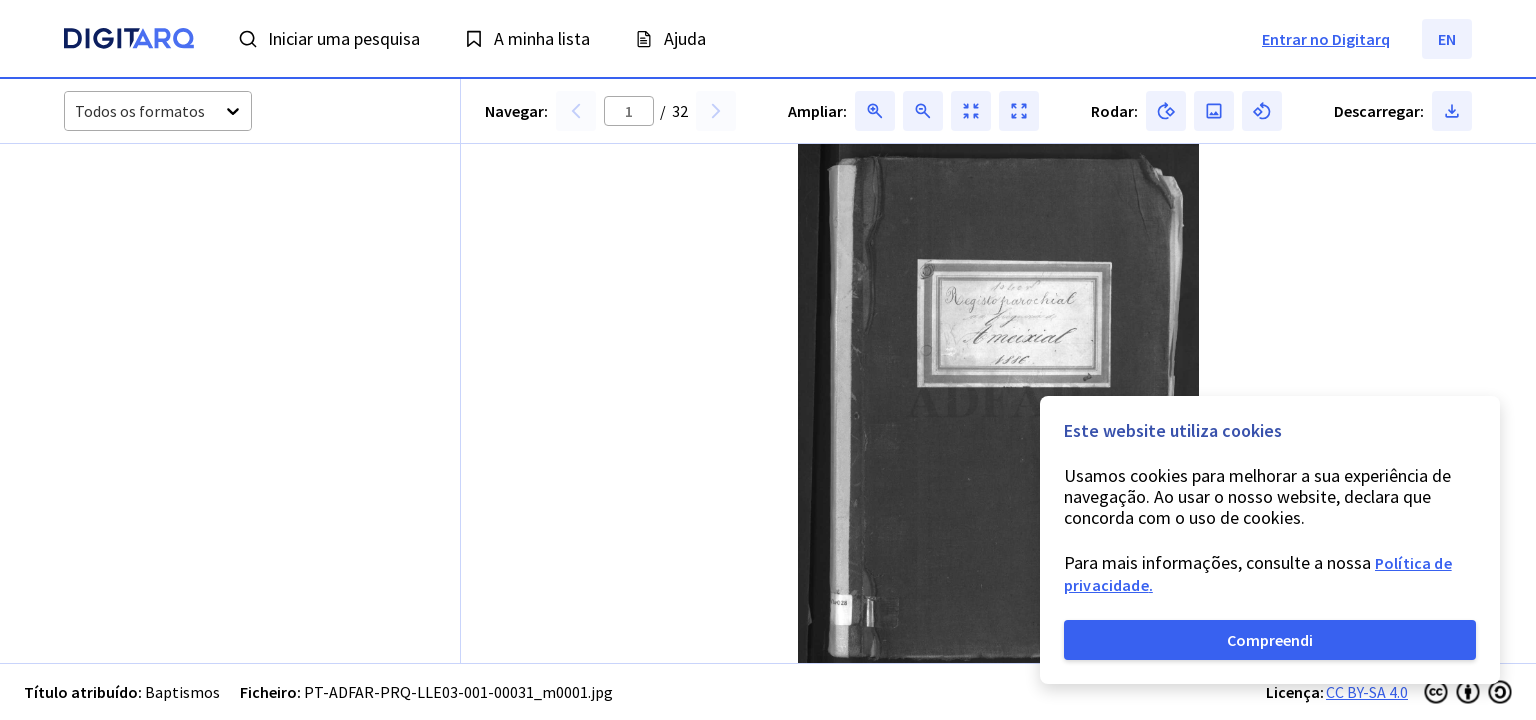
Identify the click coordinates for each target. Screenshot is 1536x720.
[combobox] (76, 111)
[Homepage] (129, 41)
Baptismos (182, 692)
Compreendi (1270, 640)
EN (1447, 39)
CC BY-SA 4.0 (1367, 692)
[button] (115, 219)
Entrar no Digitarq (1326, 39)
